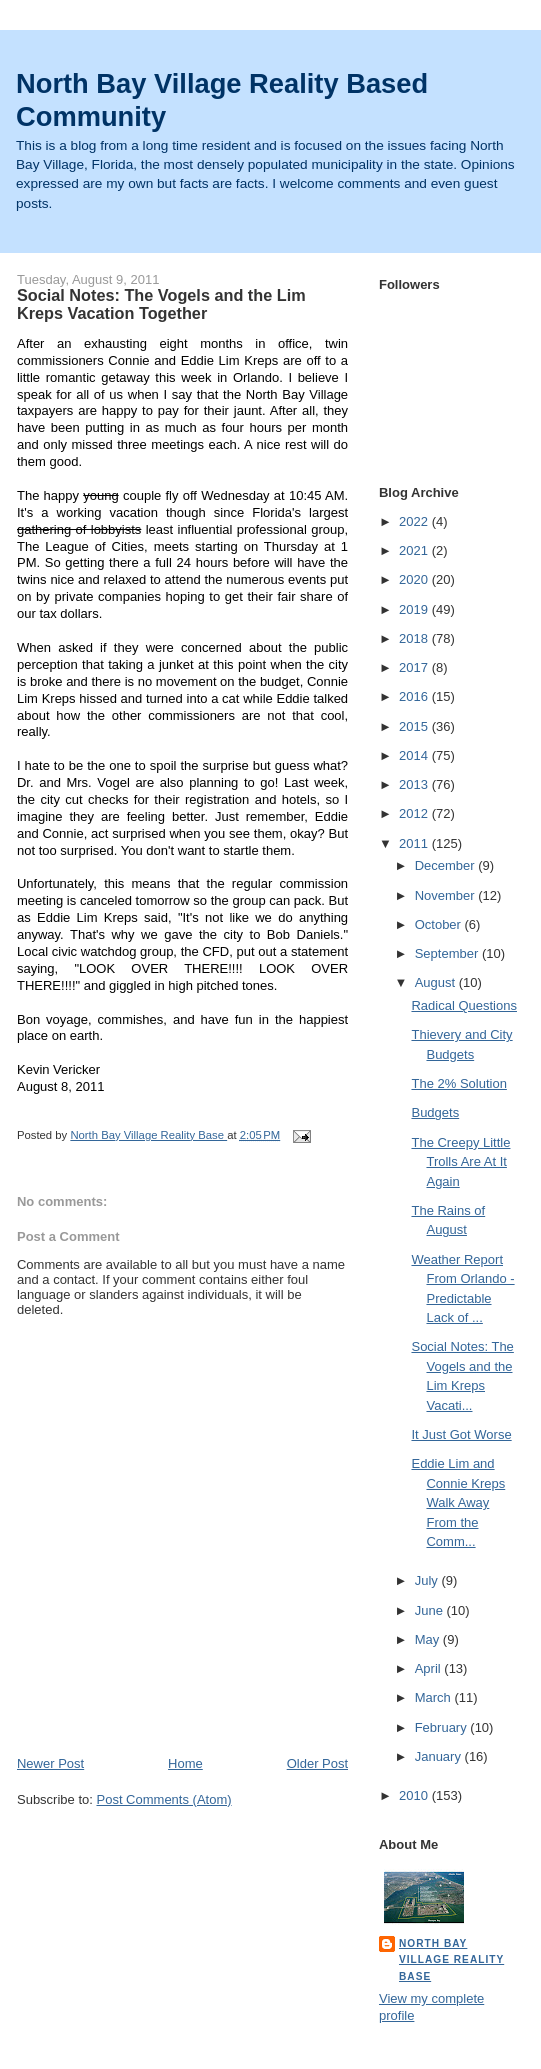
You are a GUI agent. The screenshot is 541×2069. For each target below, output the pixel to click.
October (440, 924)
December (447, 865)
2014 (415, 755)
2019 (415, 609)
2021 (415, 550)
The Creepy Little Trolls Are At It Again (460, 1162)
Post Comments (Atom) (163, 1799)
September (448, 953)
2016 (415, 696)
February (443, 1727)
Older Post (317, 1763)
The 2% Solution (458, 1083)
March (435, 1697)
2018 (415, 638)
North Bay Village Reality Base (451, 1959)
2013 (415, 784)
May (429, 1639)
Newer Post (50, 1763)
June (431, 1610)
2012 (415, 813)
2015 (415, 726)
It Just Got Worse (461, 1434)
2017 (415, 667)
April (430, 1668)
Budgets (435, 1112)
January (440, 1756)
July (428, 1580)
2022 (415, 521)
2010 (415, 1795)
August (437, 982)
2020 (415, 579)
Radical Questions (464, 1005)
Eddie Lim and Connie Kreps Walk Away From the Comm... (458, 1502)
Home (185, 1763)
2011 (415, 843)
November (447, 895)
